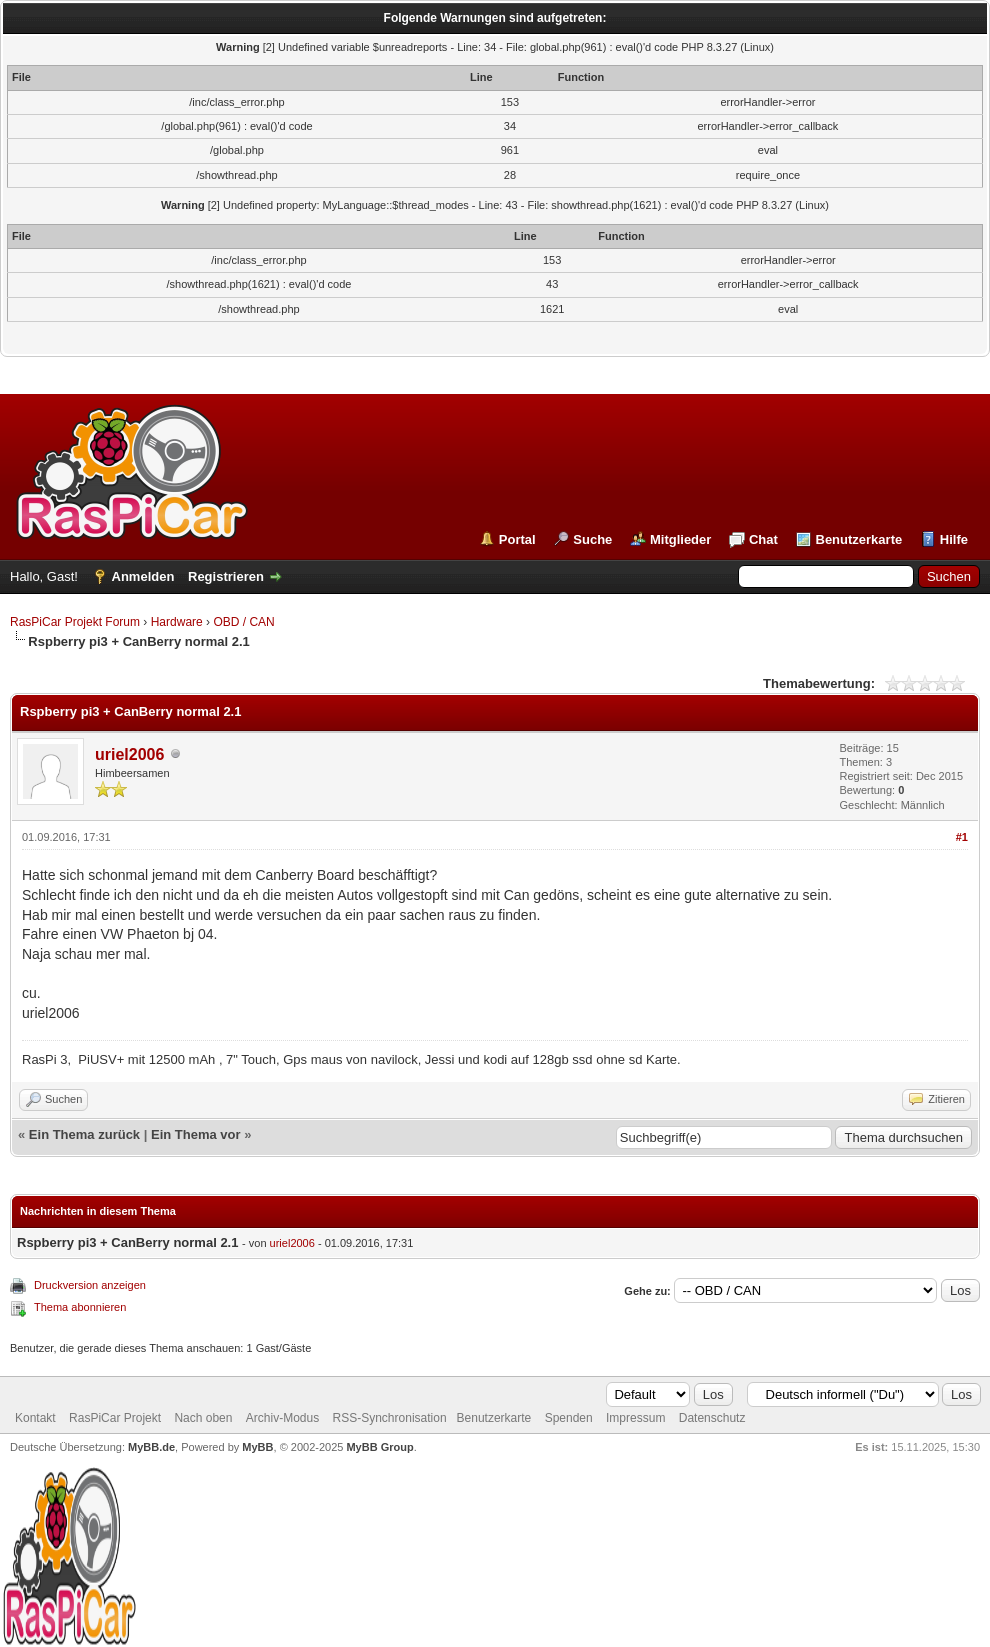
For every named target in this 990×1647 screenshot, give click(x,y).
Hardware (177, 622)
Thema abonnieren (80, 1307)
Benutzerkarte (859, 539)
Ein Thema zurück (84, 1134)
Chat (763, 539)
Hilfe (954, 539)
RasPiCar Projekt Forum (75, 622)
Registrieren (226, 576)
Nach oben (203, 1418)
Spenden (569, 1418)
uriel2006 (129, 754)
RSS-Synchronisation (390, 1418)
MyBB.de (151, 1447)
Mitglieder (680, 539)
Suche (592, 539)
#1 (962, 837)
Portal (517, 539)
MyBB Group (379, 1447)
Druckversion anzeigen (90, 1285)
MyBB (257, 1447)
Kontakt (35, 1418)
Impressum (635, 1418)
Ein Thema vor (196, 1134)
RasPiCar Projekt (116, 1418)
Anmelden (143, 576)
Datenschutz (712, 1418)
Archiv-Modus (282, 1418)
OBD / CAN (243, 622)
